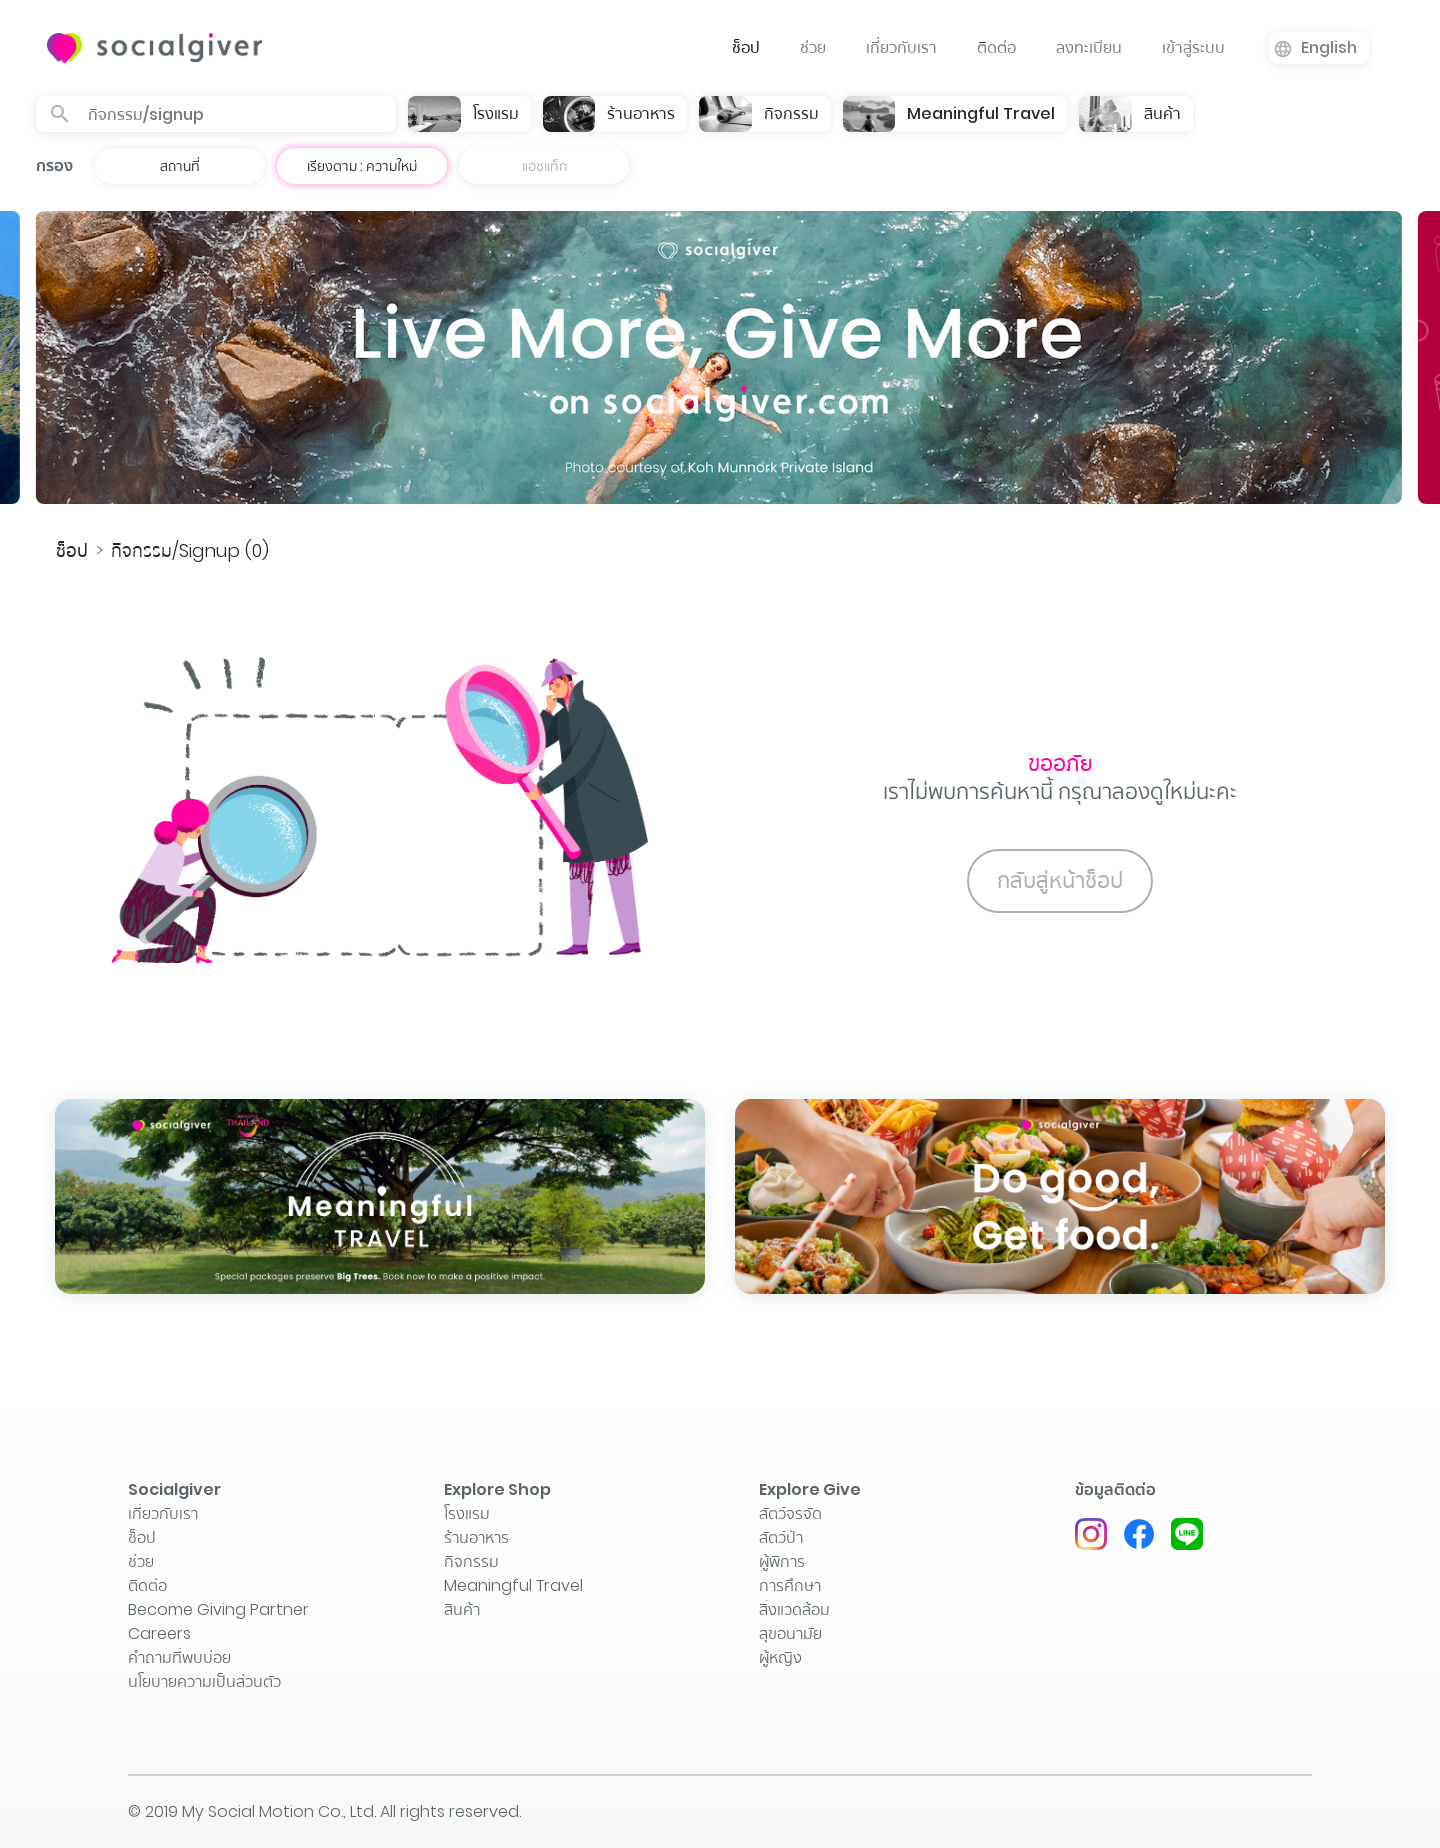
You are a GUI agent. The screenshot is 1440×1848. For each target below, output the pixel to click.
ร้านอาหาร (476, 1537)
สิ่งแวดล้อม (794, 1609)
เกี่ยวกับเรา (901, 47)
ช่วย (813, 47)
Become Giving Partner (218, 1609)
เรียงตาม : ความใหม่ (362, 166)
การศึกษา (790, 1585)
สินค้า (462, 1609)
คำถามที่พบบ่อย (179, 1657)
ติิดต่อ (996, 47)
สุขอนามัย (790, 1633)
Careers (159, 1633)
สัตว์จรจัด (790, 1513)
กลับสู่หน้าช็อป (1060, 880)
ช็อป (746, 47)
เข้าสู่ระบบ (1193, 47)
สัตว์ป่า (781, 1537)
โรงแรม (467, 1513)
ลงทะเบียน (1089, 47)
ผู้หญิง (780, 1657)
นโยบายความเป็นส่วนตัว (204, 1681)
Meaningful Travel (513, 1585)
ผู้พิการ (782, 1561)
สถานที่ (180, 166)
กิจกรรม (471, 1561)
